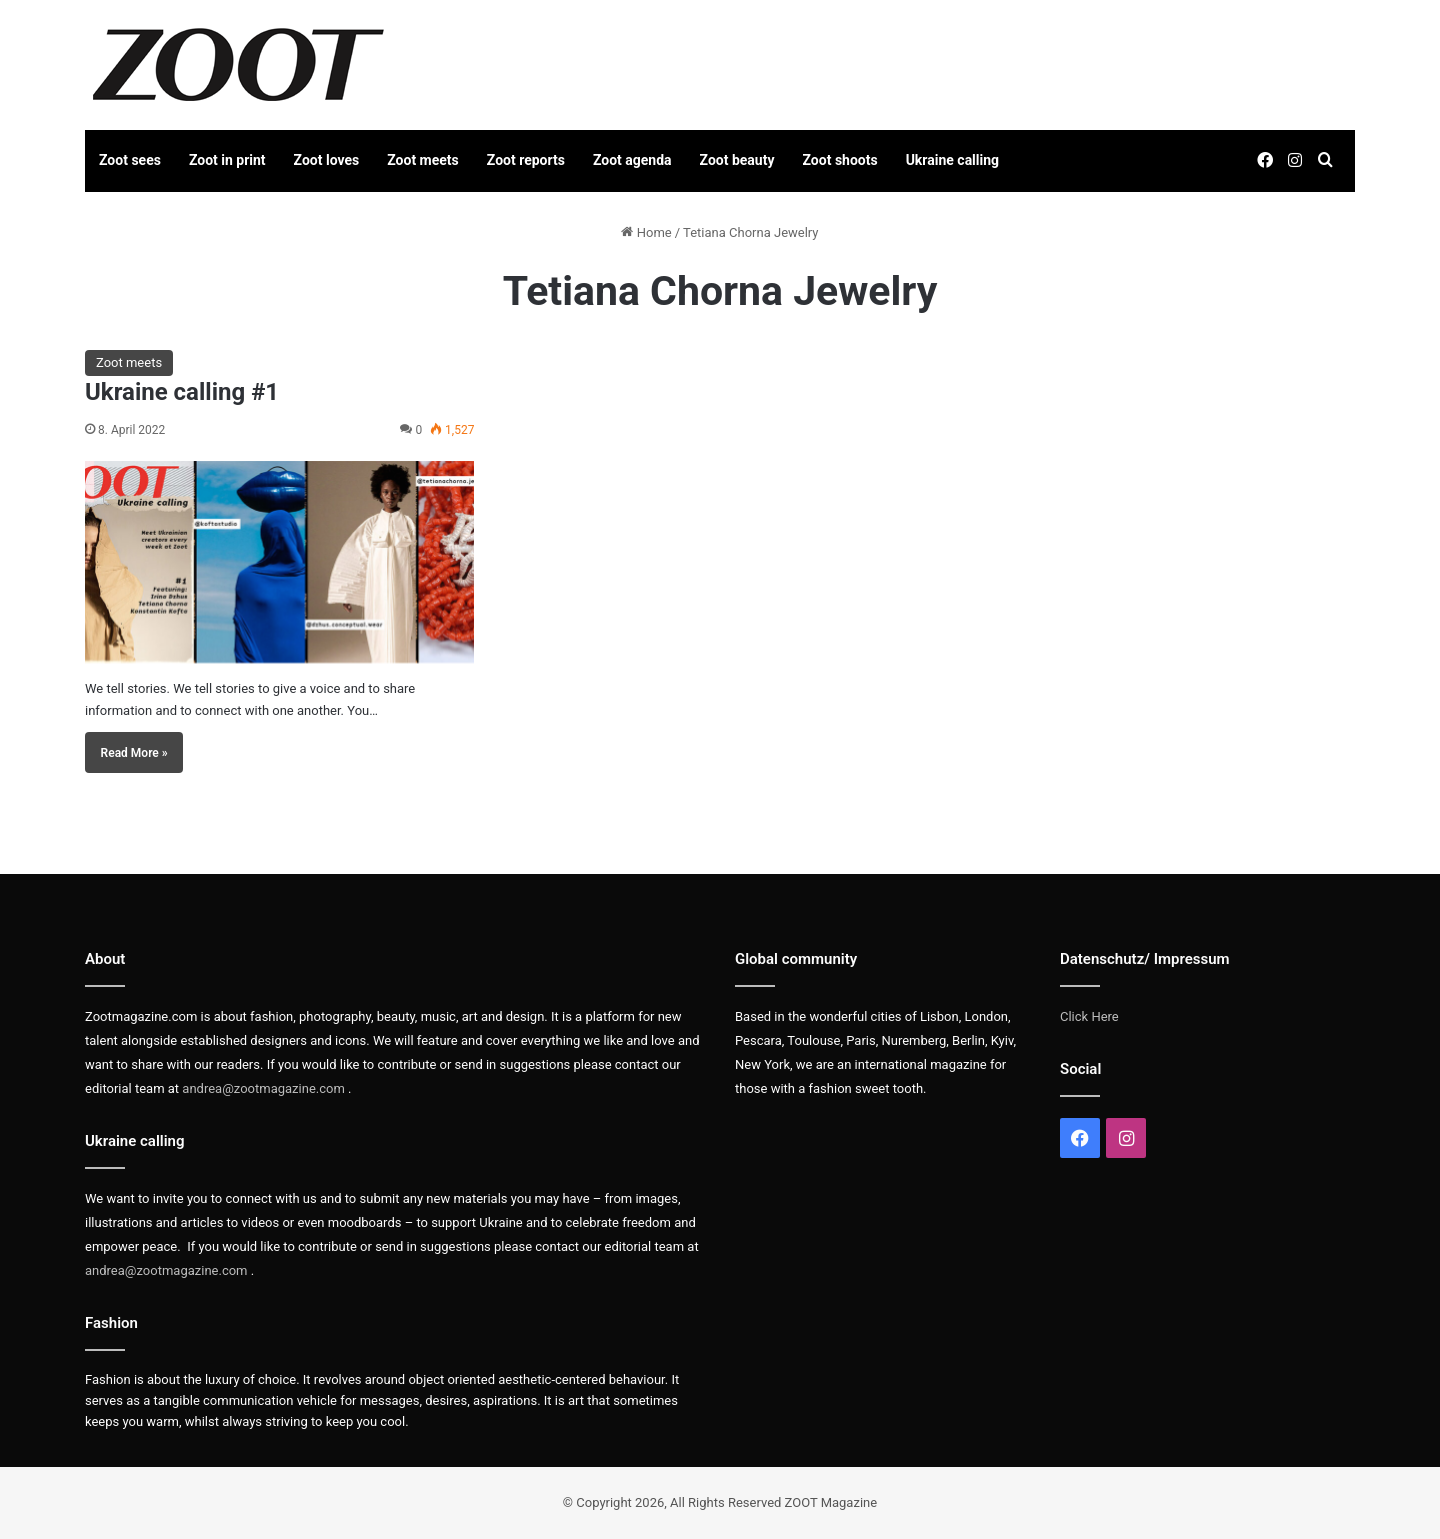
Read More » (134, 753)
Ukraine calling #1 (182, 392)
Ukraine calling (952, 160)
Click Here (1089, 1016)
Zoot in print (227, 160)
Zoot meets (423, 160)
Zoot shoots (840, 160)
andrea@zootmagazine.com (263, 1088)
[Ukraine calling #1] (279, 562)
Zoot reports (526, 160)
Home (646, 232)
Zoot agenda (632, 160)
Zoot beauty (737, 160)
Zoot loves (327, 160)
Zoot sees (130, 160)
